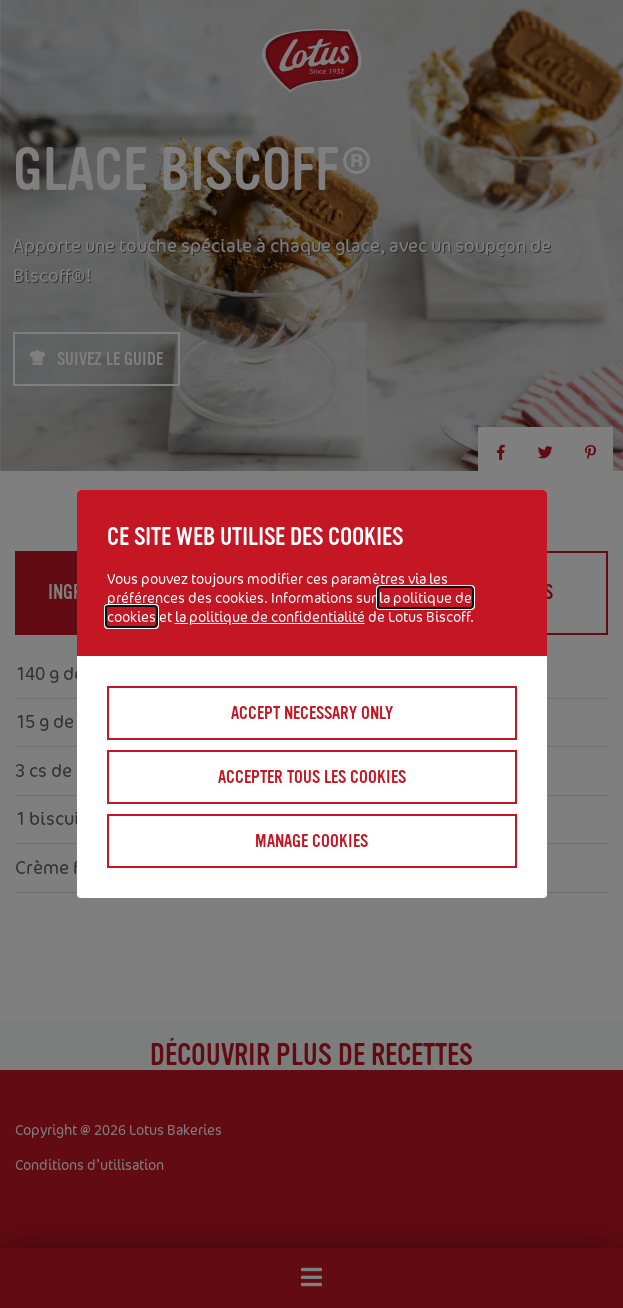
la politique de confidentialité (270, 616)
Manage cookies (311, 841)
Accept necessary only (312, 713)
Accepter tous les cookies (312, 777)
